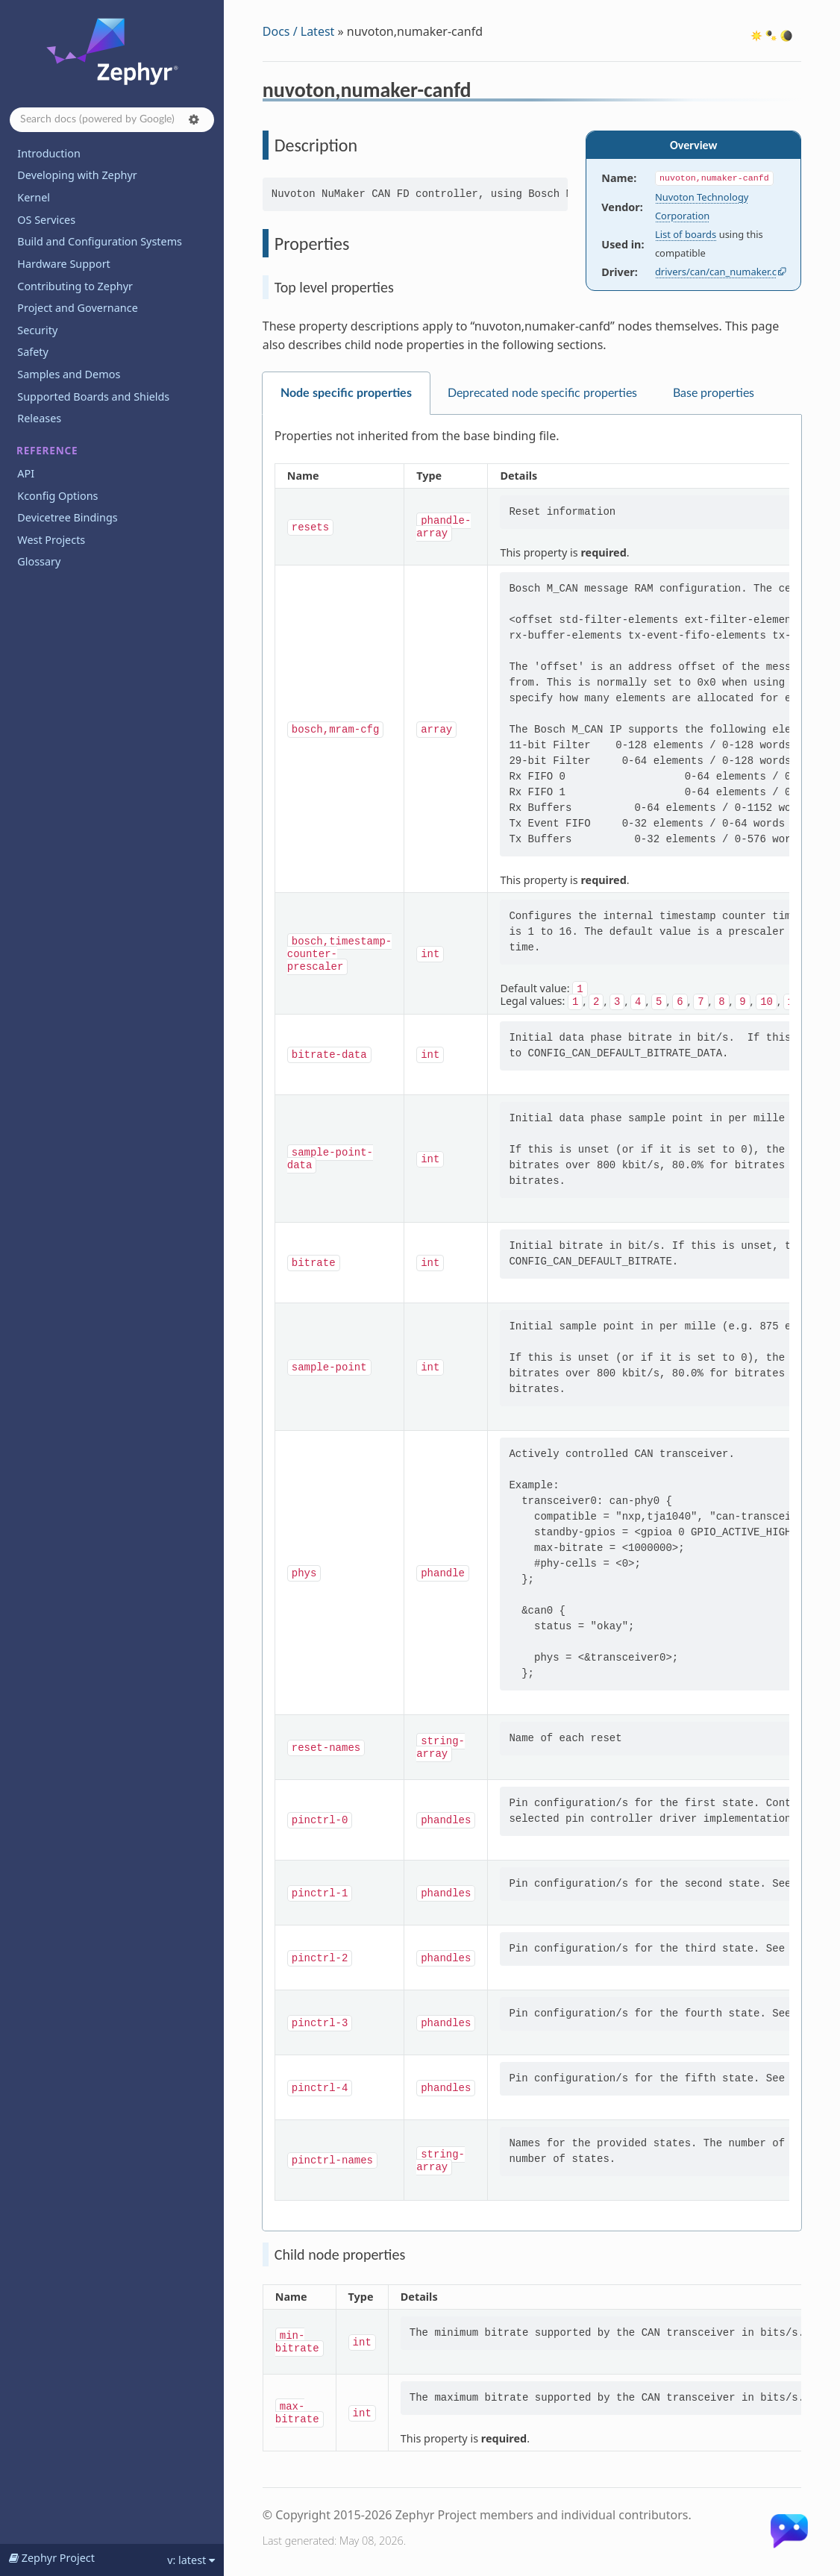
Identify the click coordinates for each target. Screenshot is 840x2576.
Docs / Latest (299, 31)
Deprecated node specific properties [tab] (542, 393)
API (25, 473)
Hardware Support (63, 264)
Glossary (38, 561)
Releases (39, 418)
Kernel (33, 197)
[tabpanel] (532, 1323)
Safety (32, 352)
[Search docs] (112, 119)
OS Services (46, 220)
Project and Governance (77, 308)
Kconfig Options (57, 496)
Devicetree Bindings (67, 517)
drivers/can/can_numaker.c (716, 271)
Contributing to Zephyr (75, 286)
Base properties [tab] (713, 393)
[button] (194, 119)
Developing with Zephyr (77, 175)
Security (37, 330)
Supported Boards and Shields (93, 396)
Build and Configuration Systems (99, 241)
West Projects (51, 540)
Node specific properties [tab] (346, 393)
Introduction (49, 153)
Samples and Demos (68, 374)
